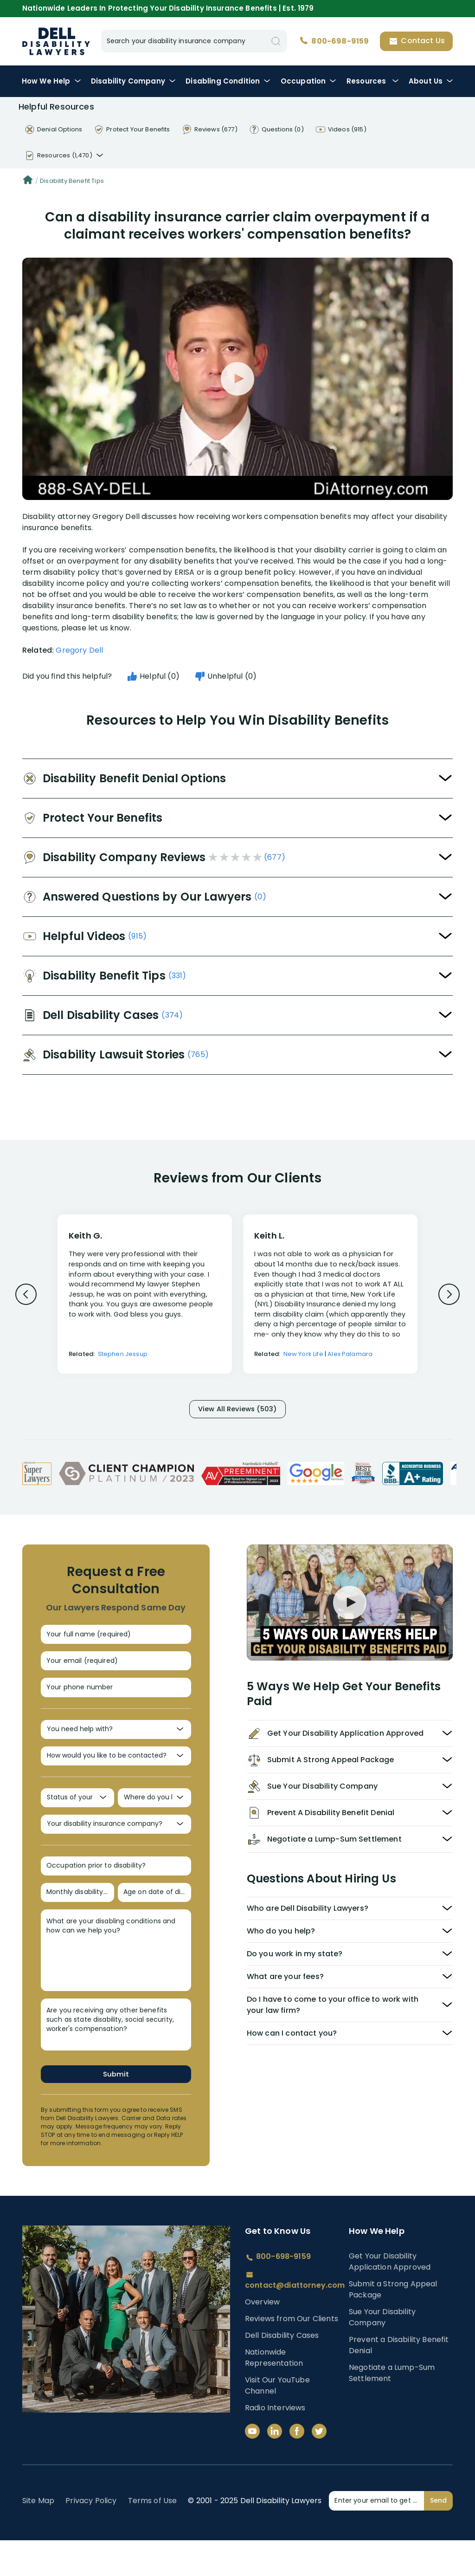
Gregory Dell (79, 650)
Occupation (309, 81)
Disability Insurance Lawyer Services (56, 41)
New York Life (303, 1354)
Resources (373, 81)
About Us (431, 81)
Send (438, 2536)
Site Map (38, 2536)
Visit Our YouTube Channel (277, 2421)
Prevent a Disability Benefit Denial (399, 2381)
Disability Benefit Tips (72, 180)
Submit (116, 2109)
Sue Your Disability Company (382, 2353)
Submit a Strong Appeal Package (393, 2325)
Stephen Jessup (123, 1354)
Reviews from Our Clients (291, 2354)
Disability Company (133, 81)
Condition (228, 81)
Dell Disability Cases (282, 2371)
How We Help (51, 81)
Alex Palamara (349, 1354)
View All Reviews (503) (237, 1410)
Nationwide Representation (274, 2393)
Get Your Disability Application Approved (389, 2297)
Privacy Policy (90, 2536)
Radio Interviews (275, 2443)
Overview (262, 2337)
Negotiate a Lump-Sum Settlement (392, 2409)
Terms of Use (152, 2536)
